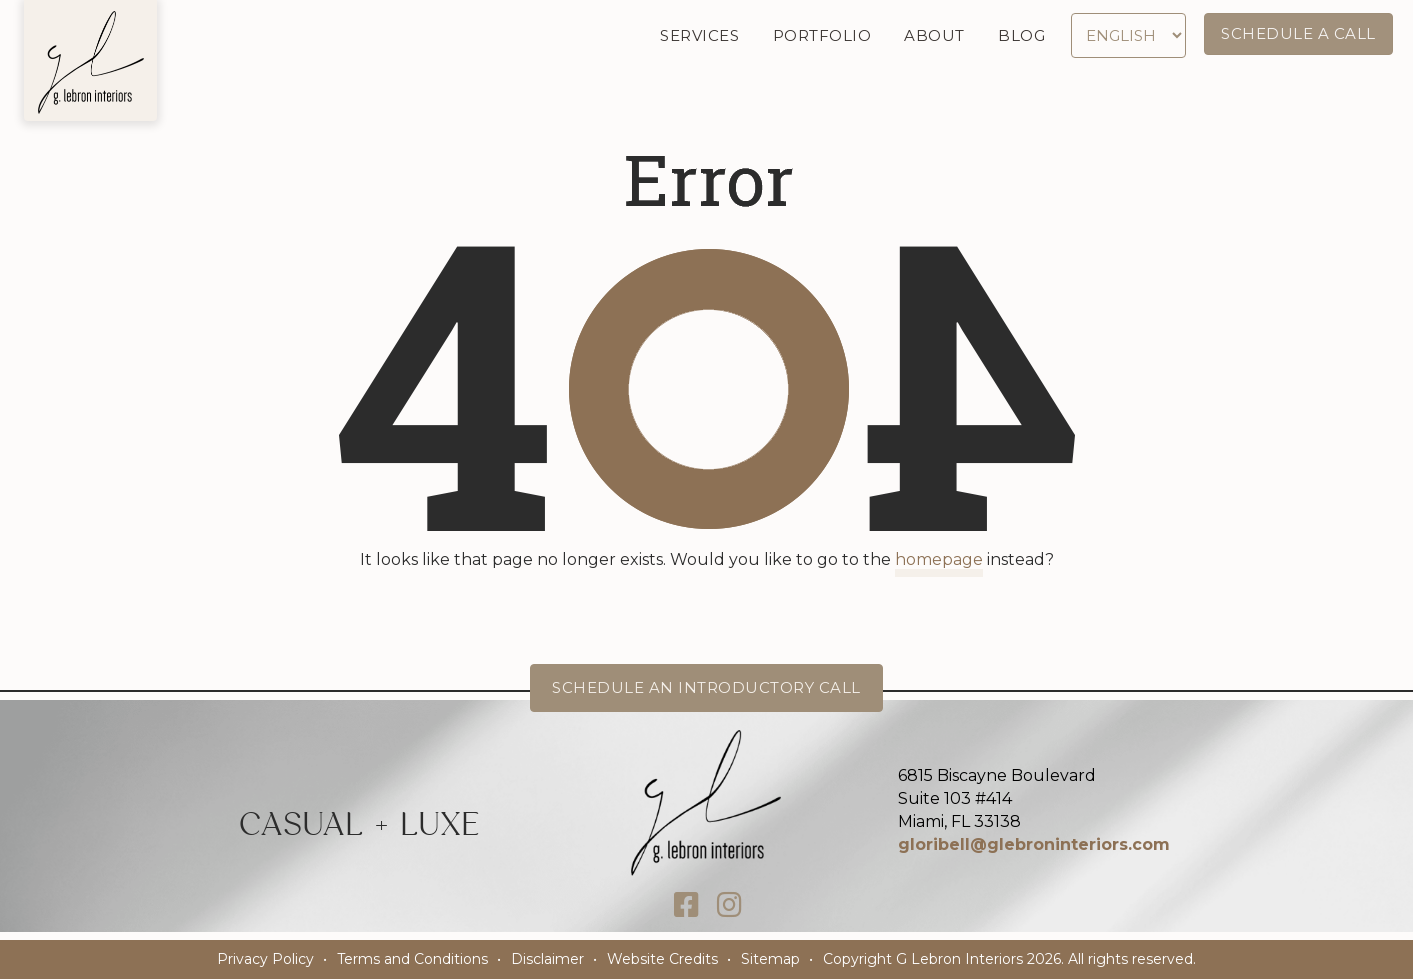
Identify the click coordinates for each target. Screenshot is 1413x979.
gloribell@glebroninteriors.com (1034, 844)
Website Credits (662, 959)
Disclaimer (547, 959)
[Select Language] (1129, 35)
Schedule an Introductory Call (706, 687)
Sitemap (770, 959)
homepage (939, 559)
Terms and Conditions (412, 959)
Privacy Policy (265, 959)
